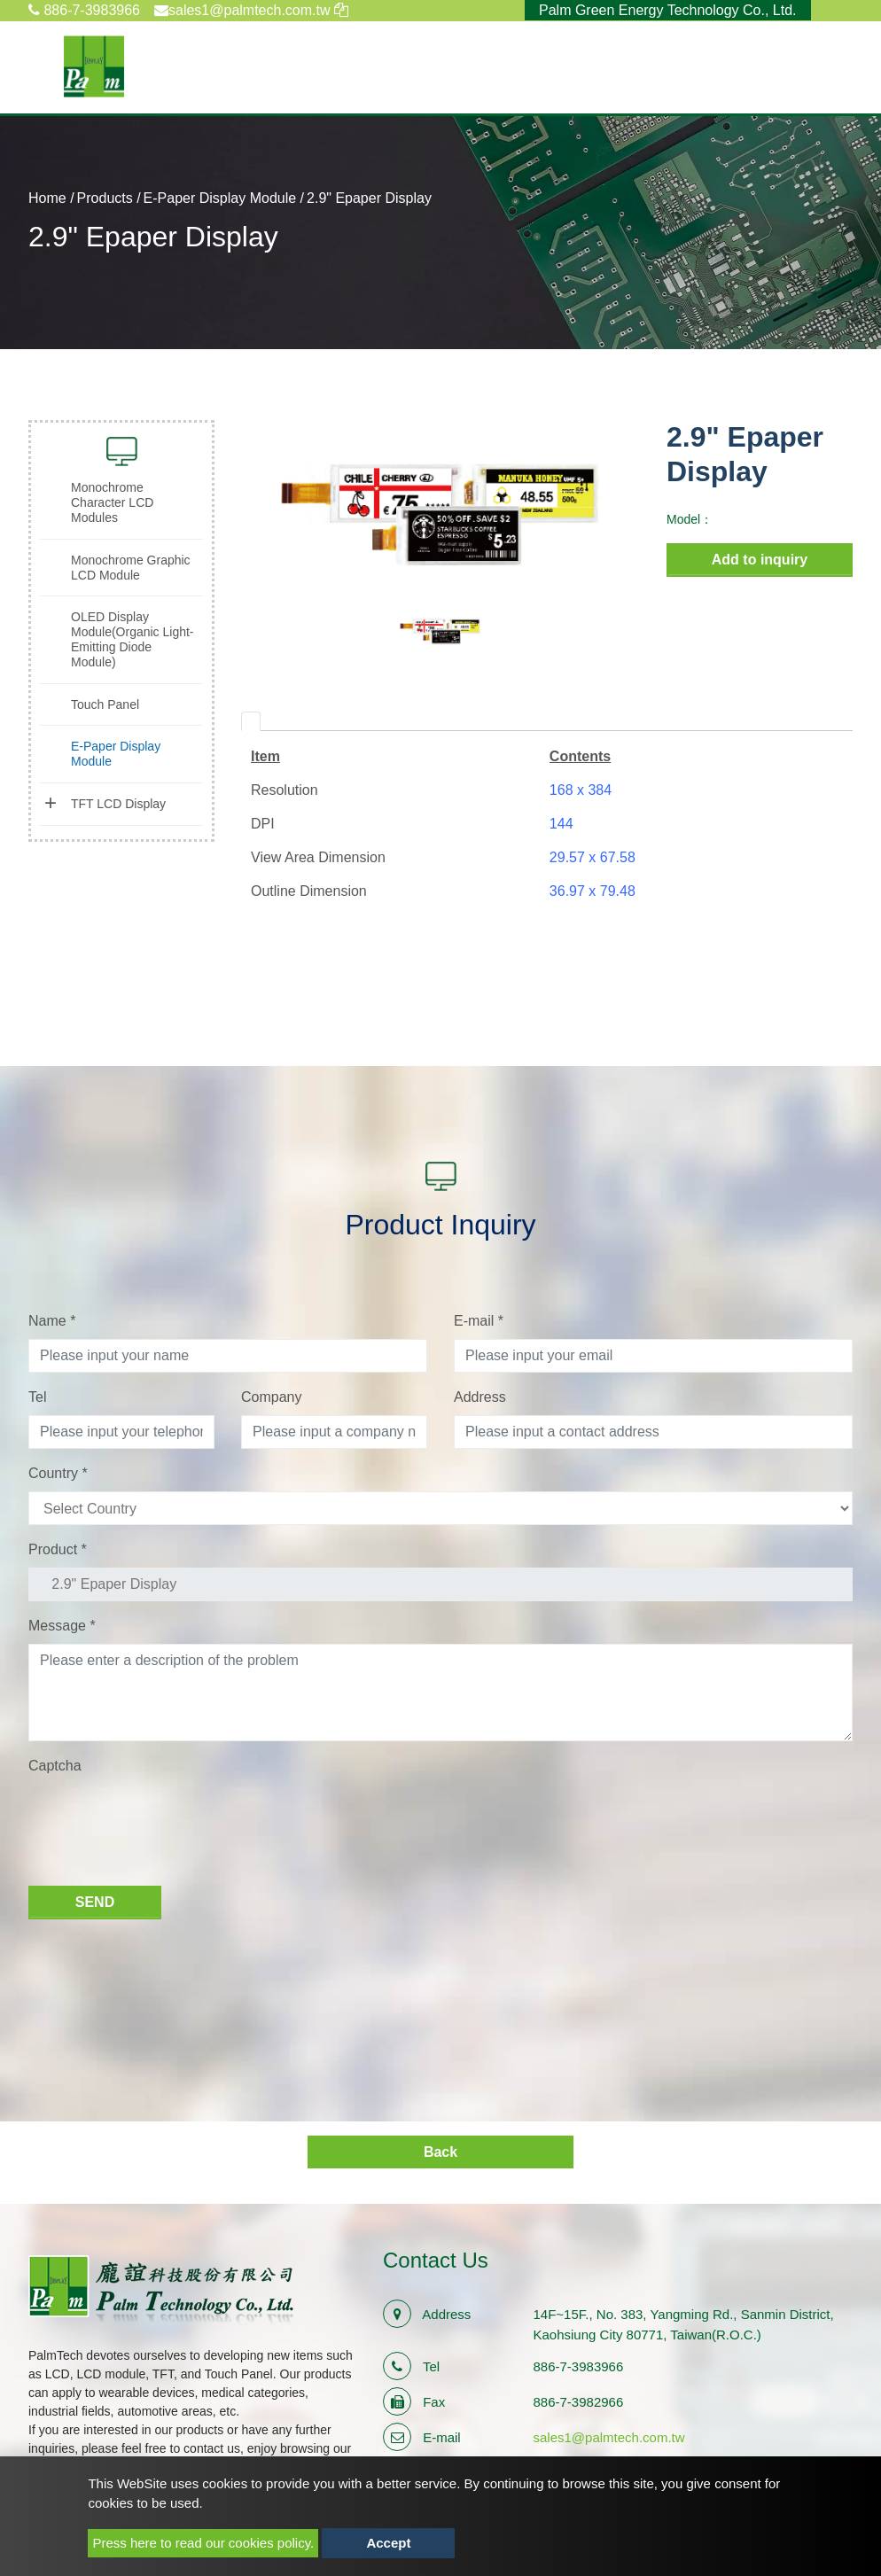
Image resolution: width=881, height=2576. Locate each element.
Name (51, 1320)
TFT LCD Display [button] (118, 804)
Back (440, 2152)
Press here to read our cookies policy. (203, 2542)
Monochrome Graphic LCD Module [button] (131, 567)
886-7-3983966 (84, 10)
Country (58, 1473)
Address (480, 1397)
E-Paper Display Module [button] (115, 753)
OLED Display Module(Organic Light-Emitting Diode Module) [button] (132, 639)
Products (105, 198)
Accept (388, 2542)
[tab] (251, 721)
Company (271, 1397)
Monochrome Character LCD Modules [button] (112, 502)
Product (57, 1549)
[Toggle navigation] (829, 66)
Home (47, 198)
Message (62, 1625)
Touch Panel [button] (105, 704)
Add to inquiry (759, 559)
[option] (440, 514)
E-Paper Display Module (220, 198)
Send (94, 1902)
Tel (37, 1397)
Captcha (55, 1765)
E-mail (478, 1320)
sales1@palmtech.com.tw (609, 2437)
